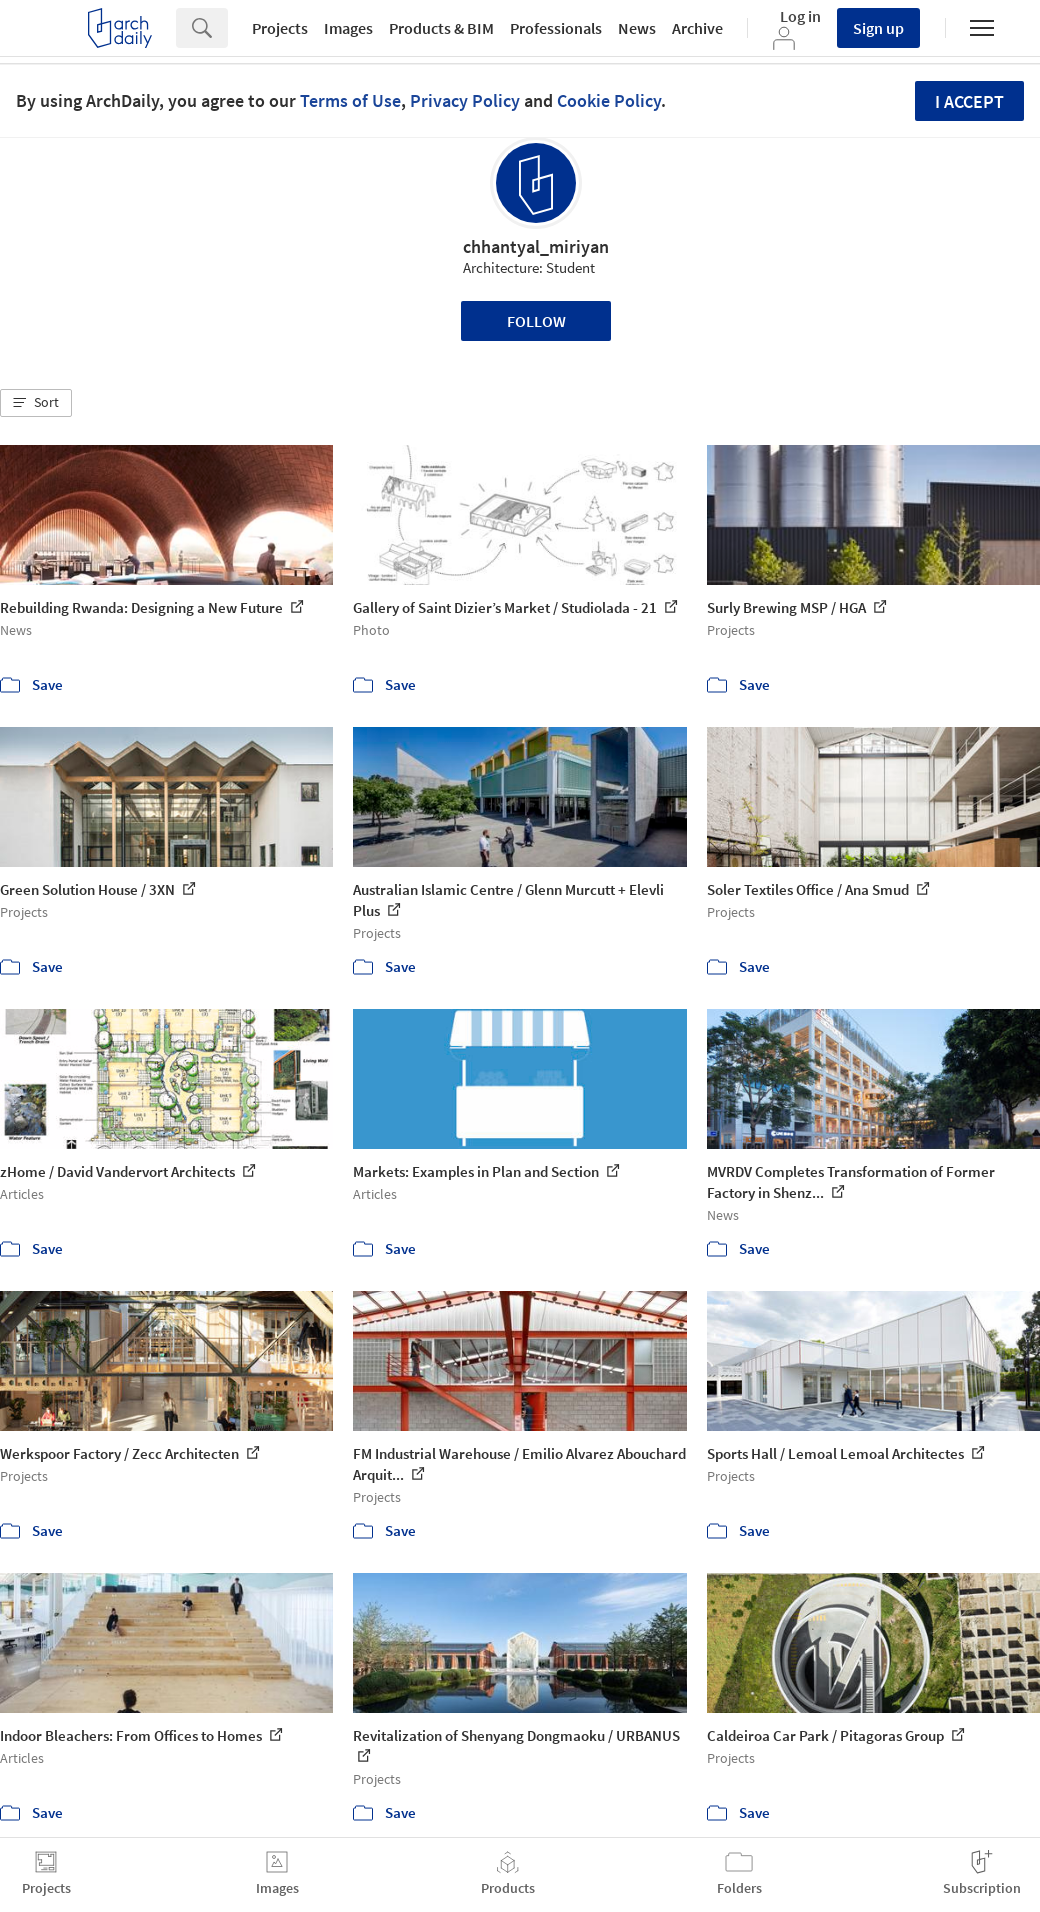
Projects (280, 28)
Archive (697, 28)
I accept (969, 101)
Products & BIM (441, 28)
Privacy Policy (465, 100)
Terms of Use (350, 100)
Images (348, 28)
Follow (536, 321)
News (637, 28)
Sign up (878, 28)
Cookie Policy (609, 100)
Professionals (556, 28)
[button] (36, 403)
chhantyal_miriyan (536, 246)
